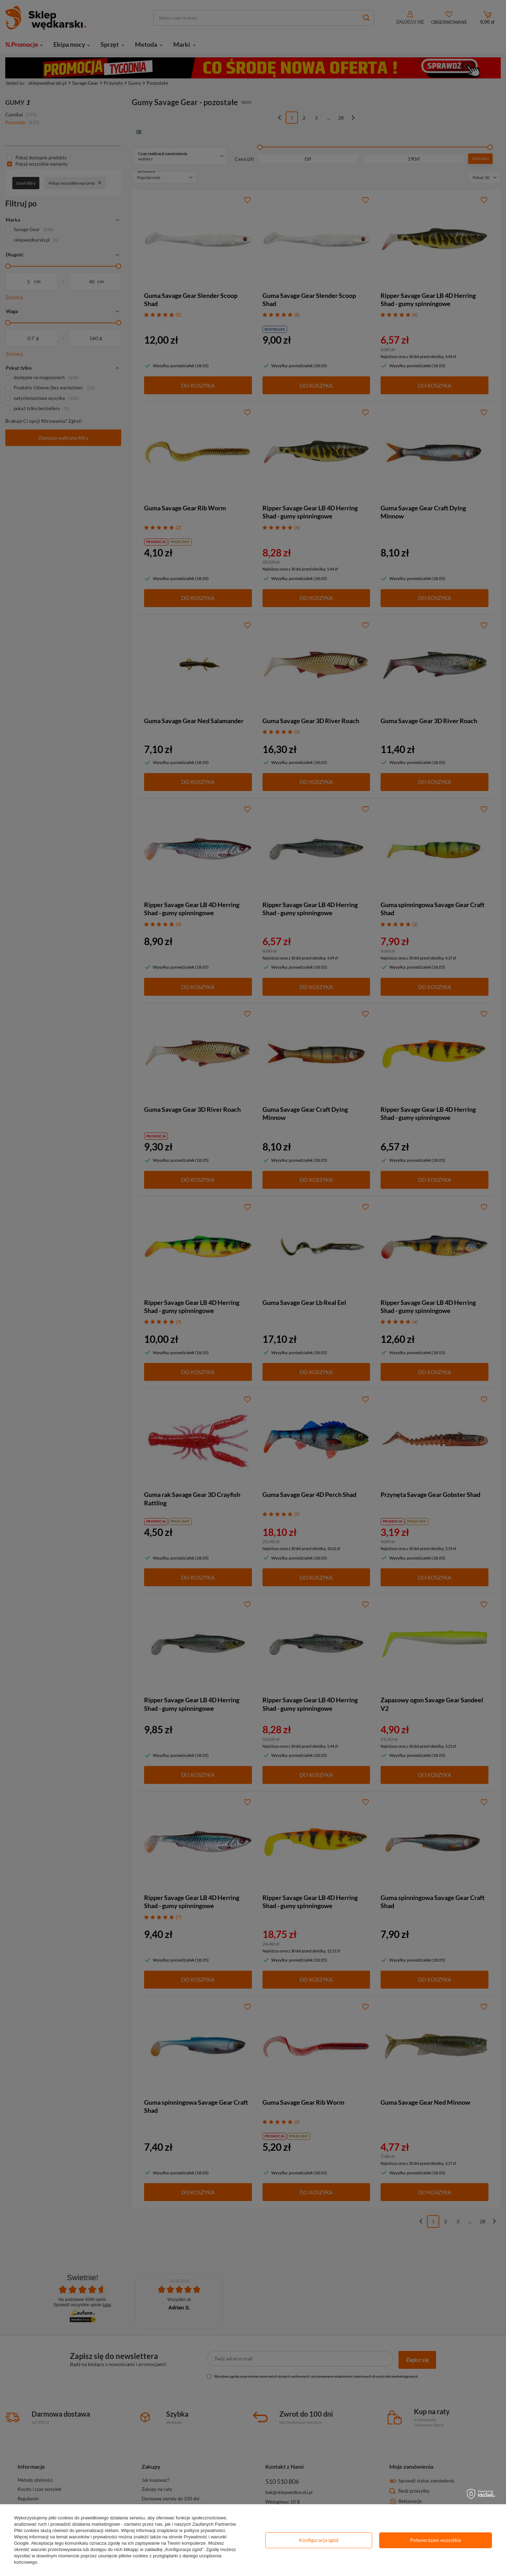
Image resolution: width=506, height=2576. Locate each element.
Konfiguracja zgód (318, 2540)
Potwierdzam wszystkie (435, 2540)
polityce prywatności (204, 2530)
